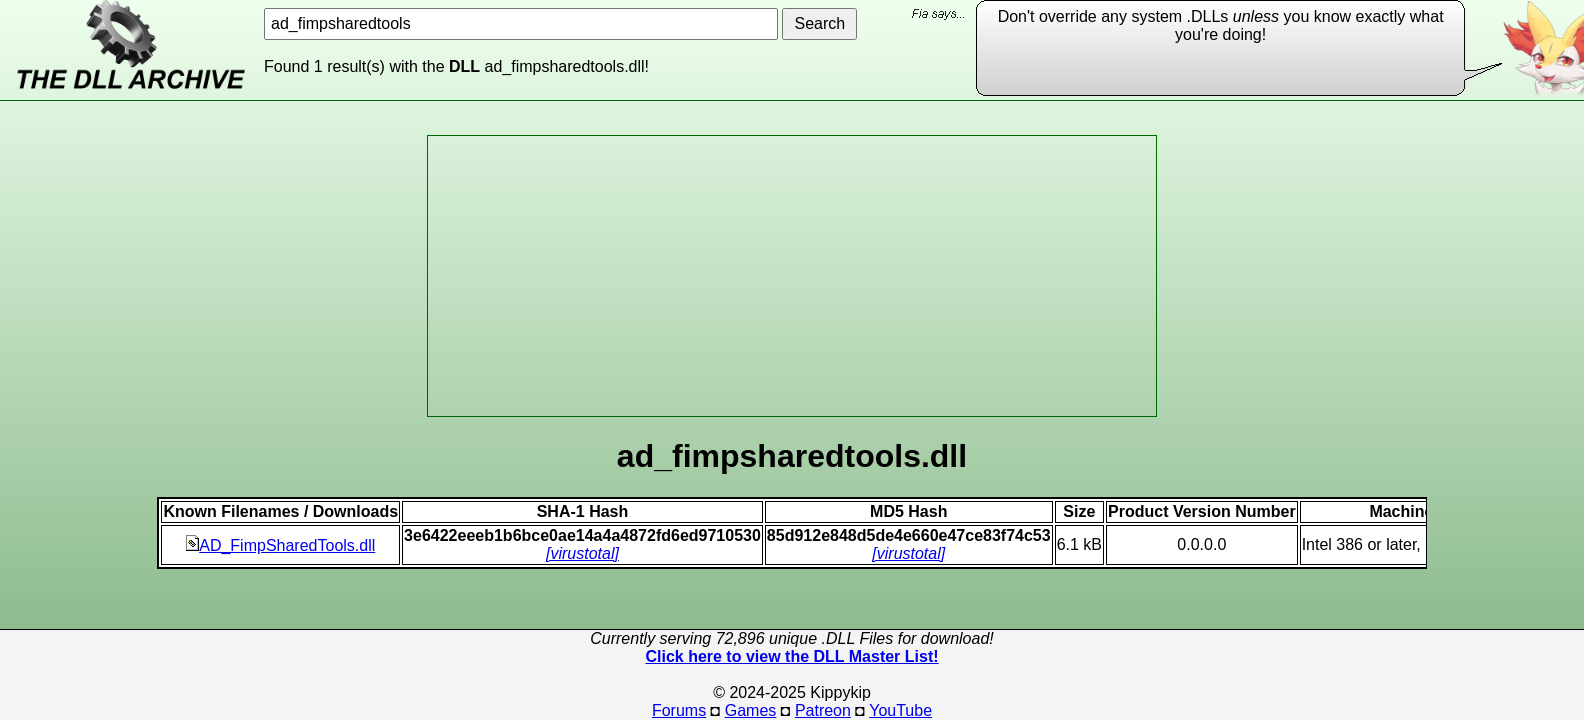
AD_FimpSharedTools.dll (280, 545)
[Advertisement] (792, 276)
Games (751, 710)
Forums (679, 710)
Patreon (823, 710)
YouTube (900, 710)
